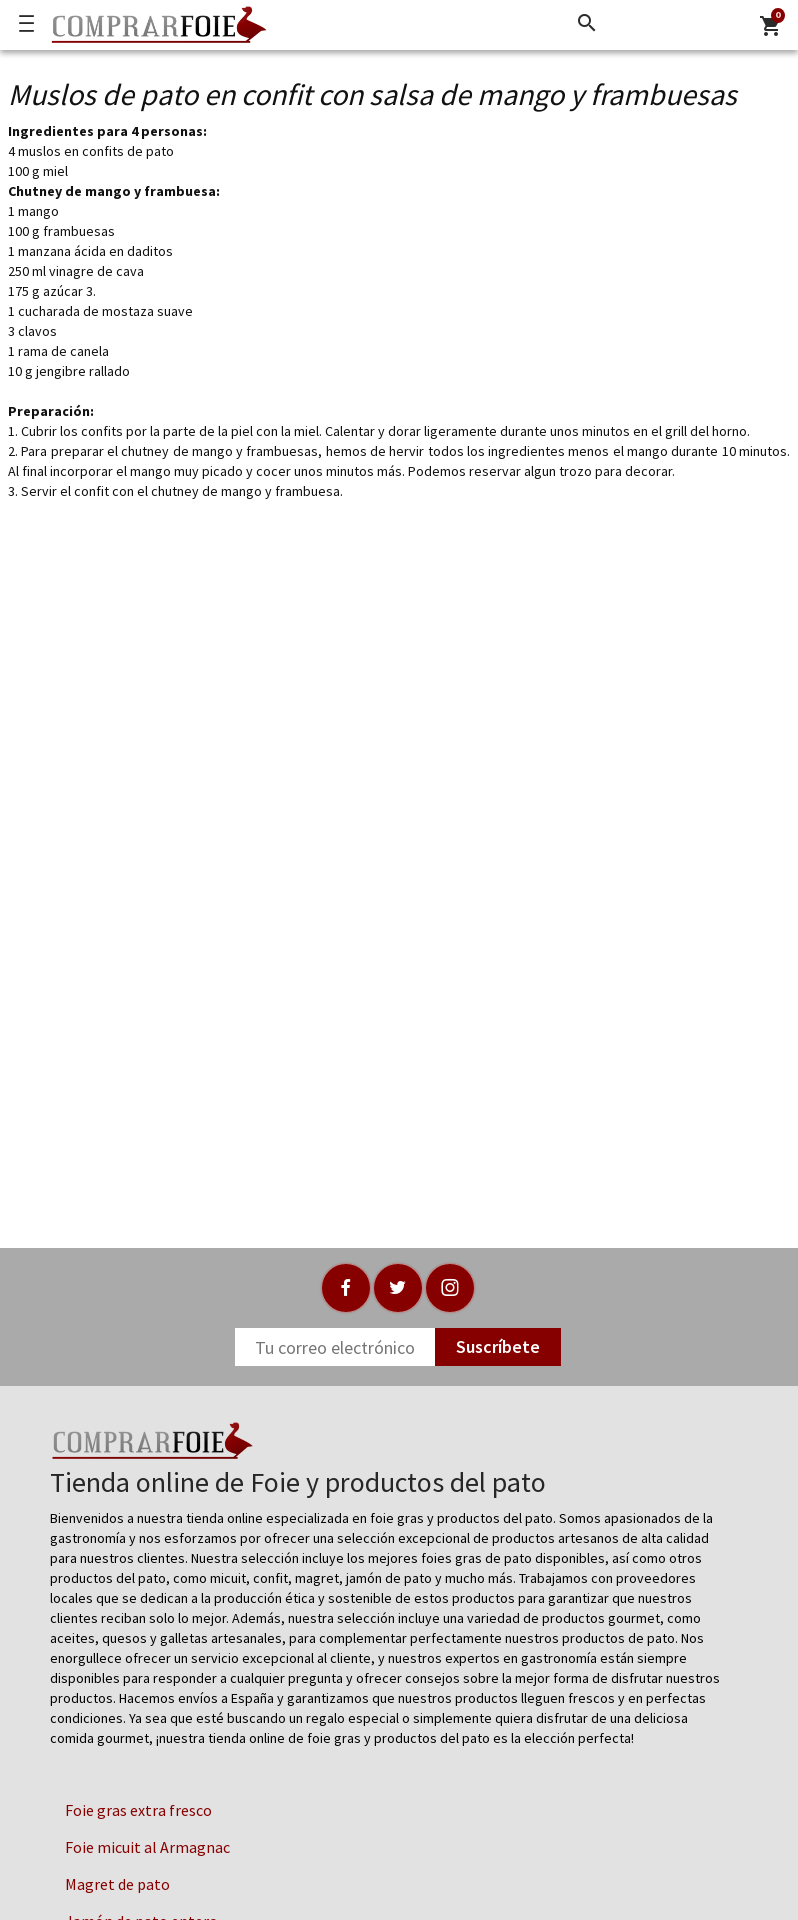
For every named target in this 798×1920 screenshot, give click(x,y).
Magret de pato (117, 1884)
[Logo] (154, 25)
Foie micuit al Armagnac (147, 1847)
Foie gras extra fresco (138, 1810)
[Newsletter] (335, 1347)
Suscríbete (498, 1346)
